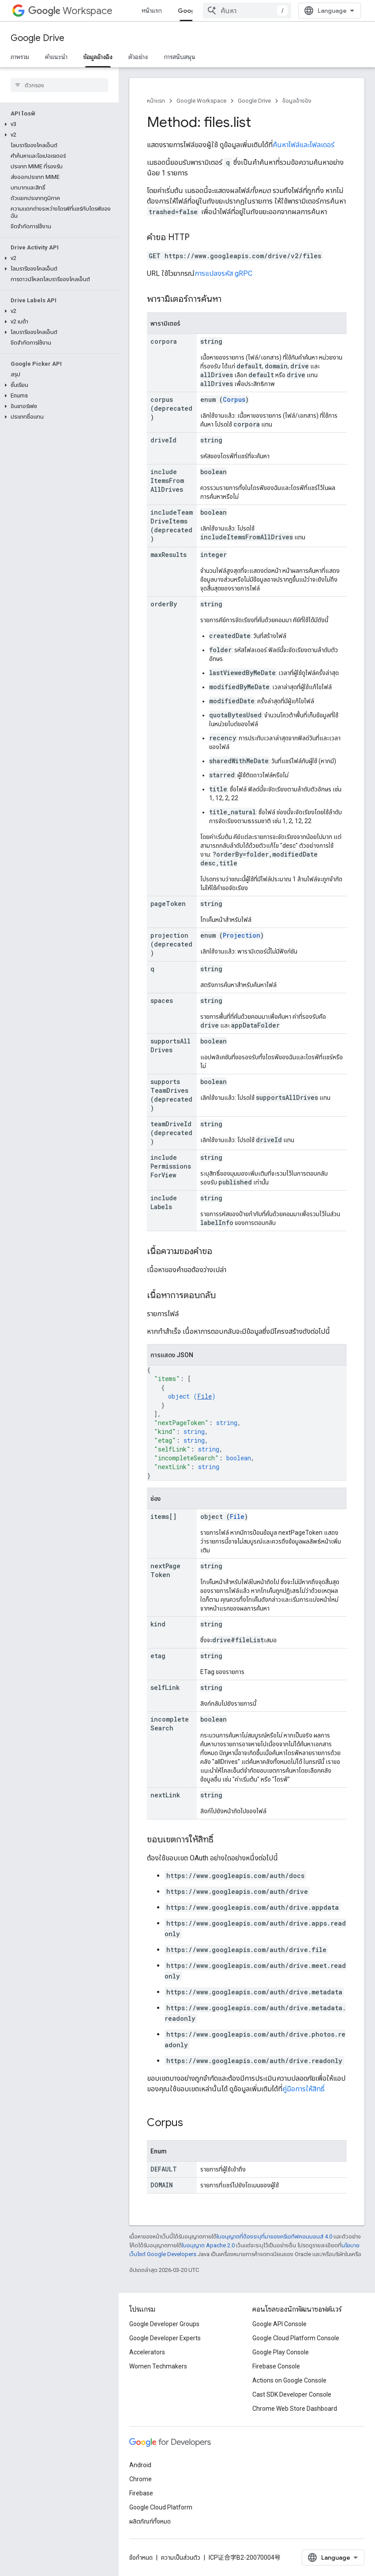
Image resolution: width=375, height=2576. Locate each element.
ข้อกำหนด (141, 2557)
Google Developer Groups (164, 2323)
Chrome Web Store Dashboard (294, 2408)
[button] (57, 124)
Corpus (234, 399)
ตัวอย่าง (138, 57)
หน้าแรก (152, 11)
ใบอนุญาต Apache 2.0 (208, 2245)
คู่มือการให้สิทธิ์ (303, 2089)
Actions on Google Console (289, 2380)
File (204, 1396)
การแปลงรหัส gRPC (223, 273)
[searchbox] (59, 85)
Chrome (140, 2479)
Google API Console (279, 2323)
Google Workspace (201, 100)
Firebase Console (276, 2366)
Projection (241, 935)
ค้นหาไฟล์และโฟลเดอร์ (303, 145)
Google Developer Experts (165, 2338)
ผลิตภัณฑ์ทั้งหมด (150, 2521)
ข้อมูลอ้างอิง (296, 100)
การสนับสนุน (179, 57)
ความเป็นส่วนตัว (180, 2557)
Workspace (70, 11)
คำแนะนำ (56, 57)
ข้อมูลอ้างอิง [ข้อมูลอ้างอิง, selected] (97, 57)
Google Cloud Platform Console (295, 2338)
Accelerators (147, 2352)
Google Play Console (280, 2352)
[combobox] (247, 11)
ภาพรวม (20, 57)
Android (140, 2464)
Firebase (141, 2493)
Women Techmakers (158, 2366)
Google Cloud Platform (160, 2507)
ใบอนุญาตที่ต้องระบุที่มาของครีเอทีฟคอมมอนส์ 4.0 (274, 2236)
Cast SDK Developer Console (291, 2394)
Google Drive (37, 38)
